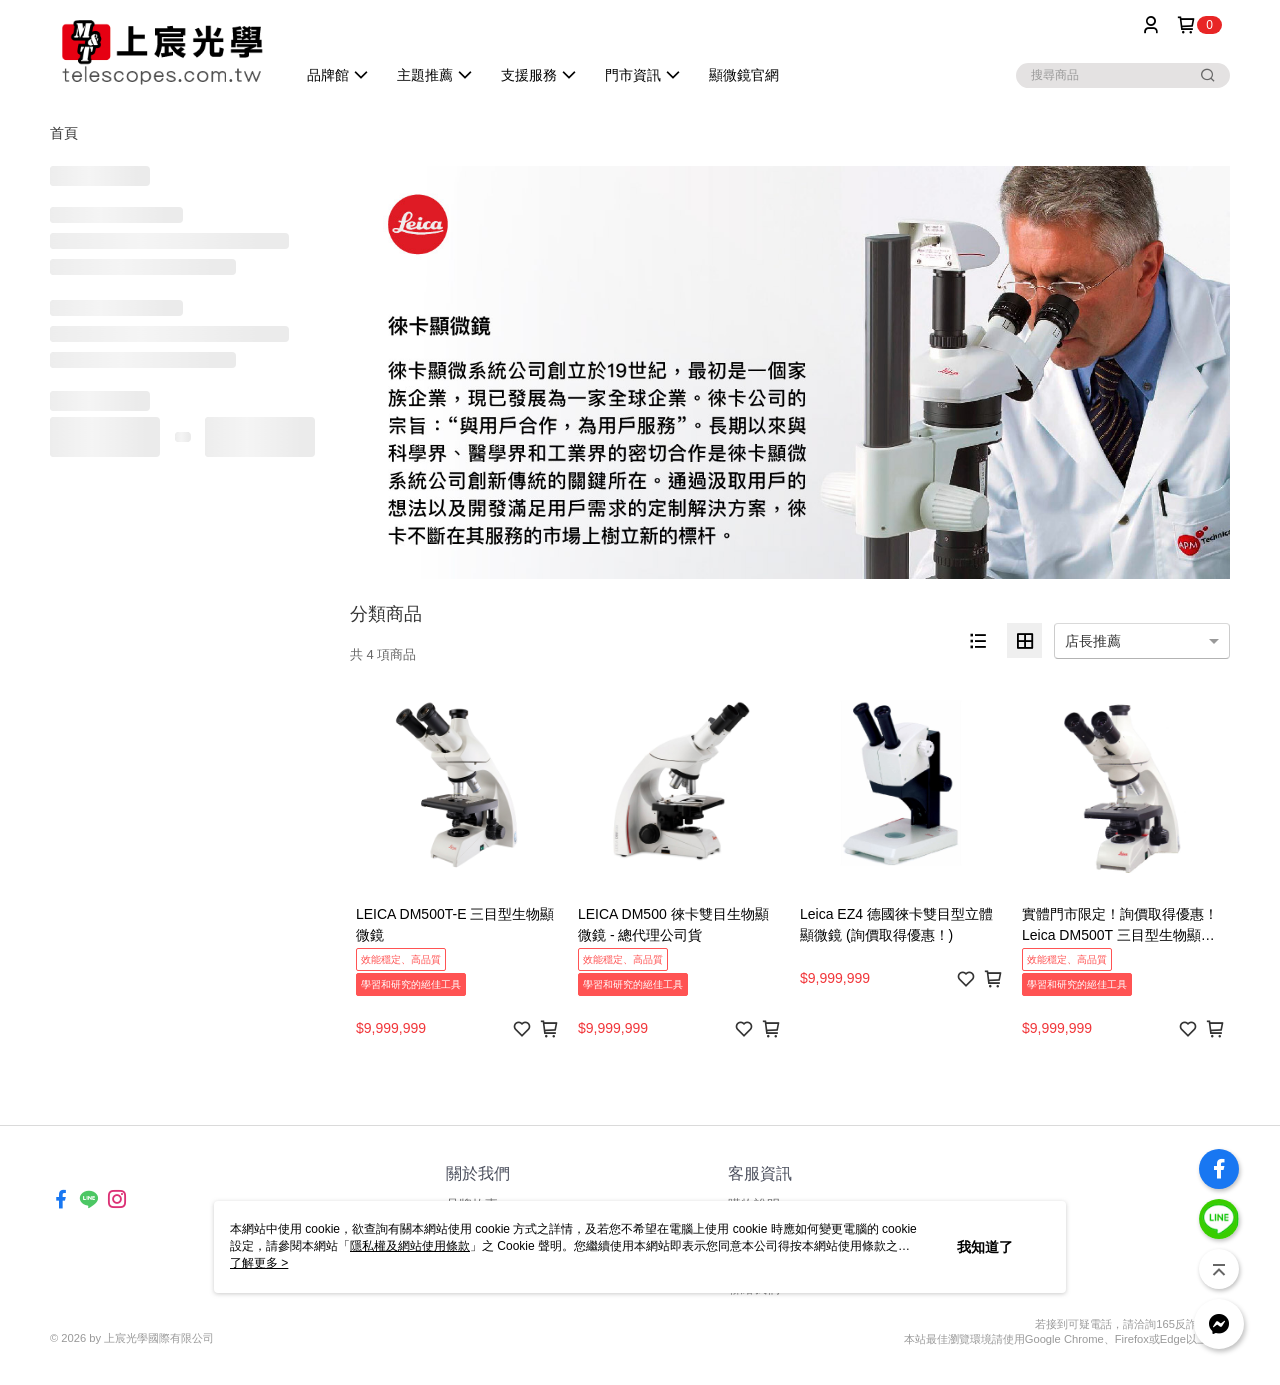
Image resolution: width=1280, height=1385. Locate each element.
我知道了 (985, 1247)
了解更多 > (259, 1263)
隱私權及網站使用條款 (410, 1246)
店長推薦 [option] (1093, 641)
